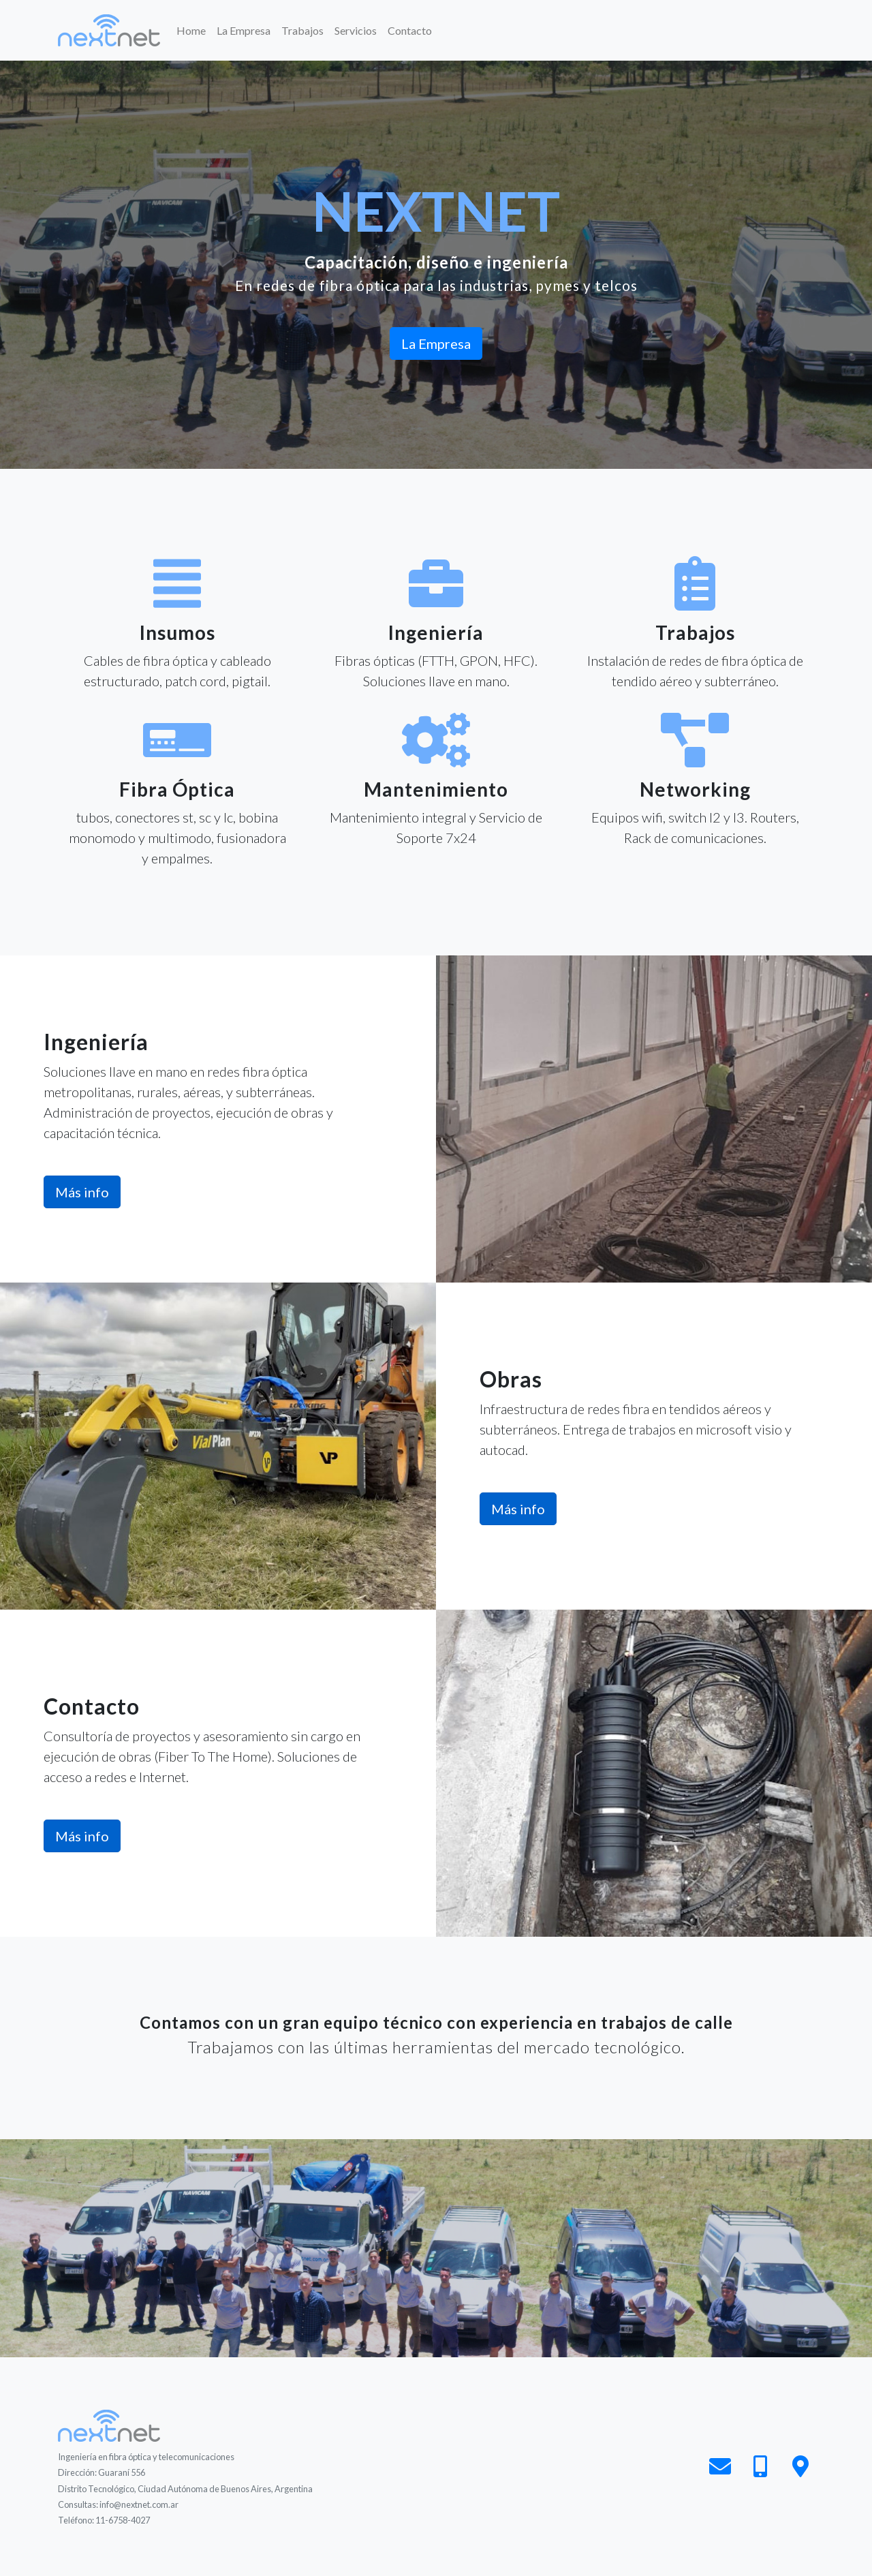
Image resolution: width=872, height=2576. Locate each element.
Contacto (410, 30)
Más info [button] (82, 1192)
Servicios (355, 30)
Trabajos (302, 30)
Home (193, 29)
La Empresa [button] (436, 343)
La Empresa (243, 30)
